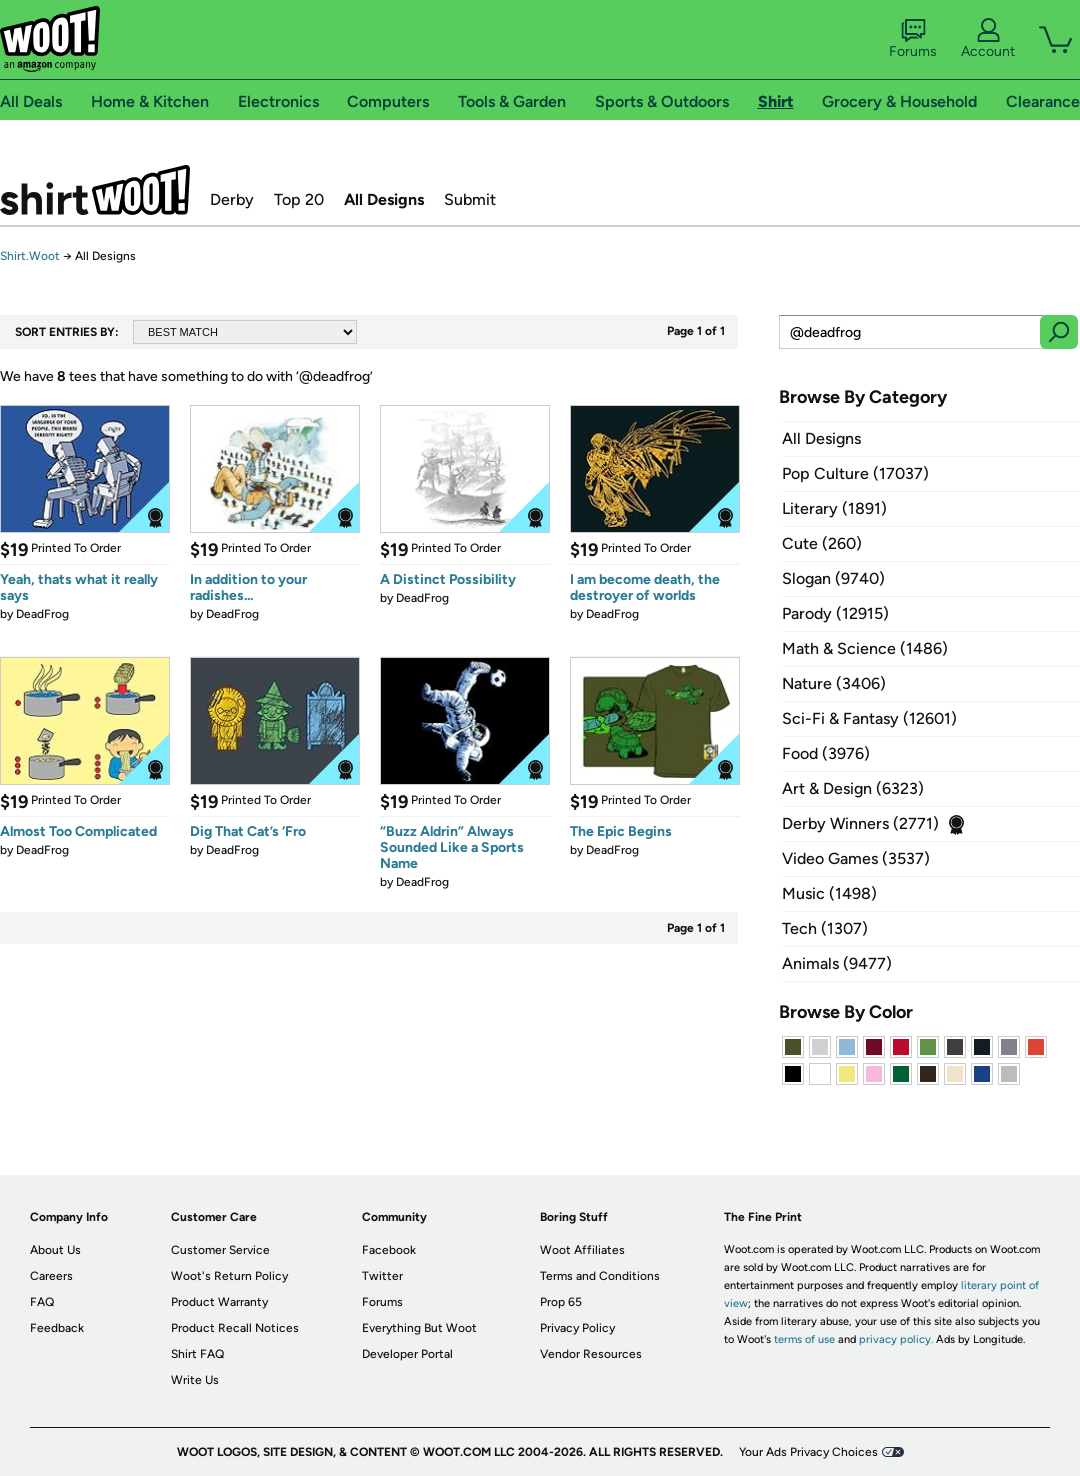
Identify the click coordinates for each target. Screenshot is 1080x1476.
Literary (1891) (834, 508)
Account (988, 39)
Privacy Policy (577, 1328)
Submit (470, 199)
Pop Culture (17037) (855, 473)
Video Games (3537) (856, 858)
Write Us (195, 1380)
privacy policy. (896, 1339)
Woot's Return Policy (229, 1276)
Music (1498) (829, 893)
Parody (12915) (835, 613)
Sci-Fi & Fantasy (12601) (869, 718)
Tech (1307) (825, 928)
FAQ (42, 1302)
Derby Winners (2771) (860, 823)
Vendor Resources (591, 1354)
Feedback (57, 1328)
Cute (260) (822, 543)
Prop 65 (561, 1302)
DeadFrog (42, 614)
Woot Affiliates (582, 1250)
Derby (232, 199)
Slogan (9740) (833, 578)
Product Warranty (219, 1302)
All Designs (384, 199)
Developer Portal (407, 1354)
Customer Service (220, 1250)
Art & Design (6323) (853, 788)
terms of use (804, 1339)
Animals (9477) (837, 963)
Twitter (382, 1276)
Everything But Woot (419, 1328)
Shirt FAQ (197, 1354)
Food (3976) (826, 753)
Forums (913, 39)
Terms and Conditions (600, 1276)
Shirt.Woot (95, 190)
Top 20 (299, 199)
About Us (55, 1250)
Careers (51, 1276)
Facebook (389, 1250)
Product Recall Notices (235, 1328)
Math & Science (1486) (865, 648)
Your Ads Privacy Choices (808, 1452)
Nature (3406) (834, 683)
